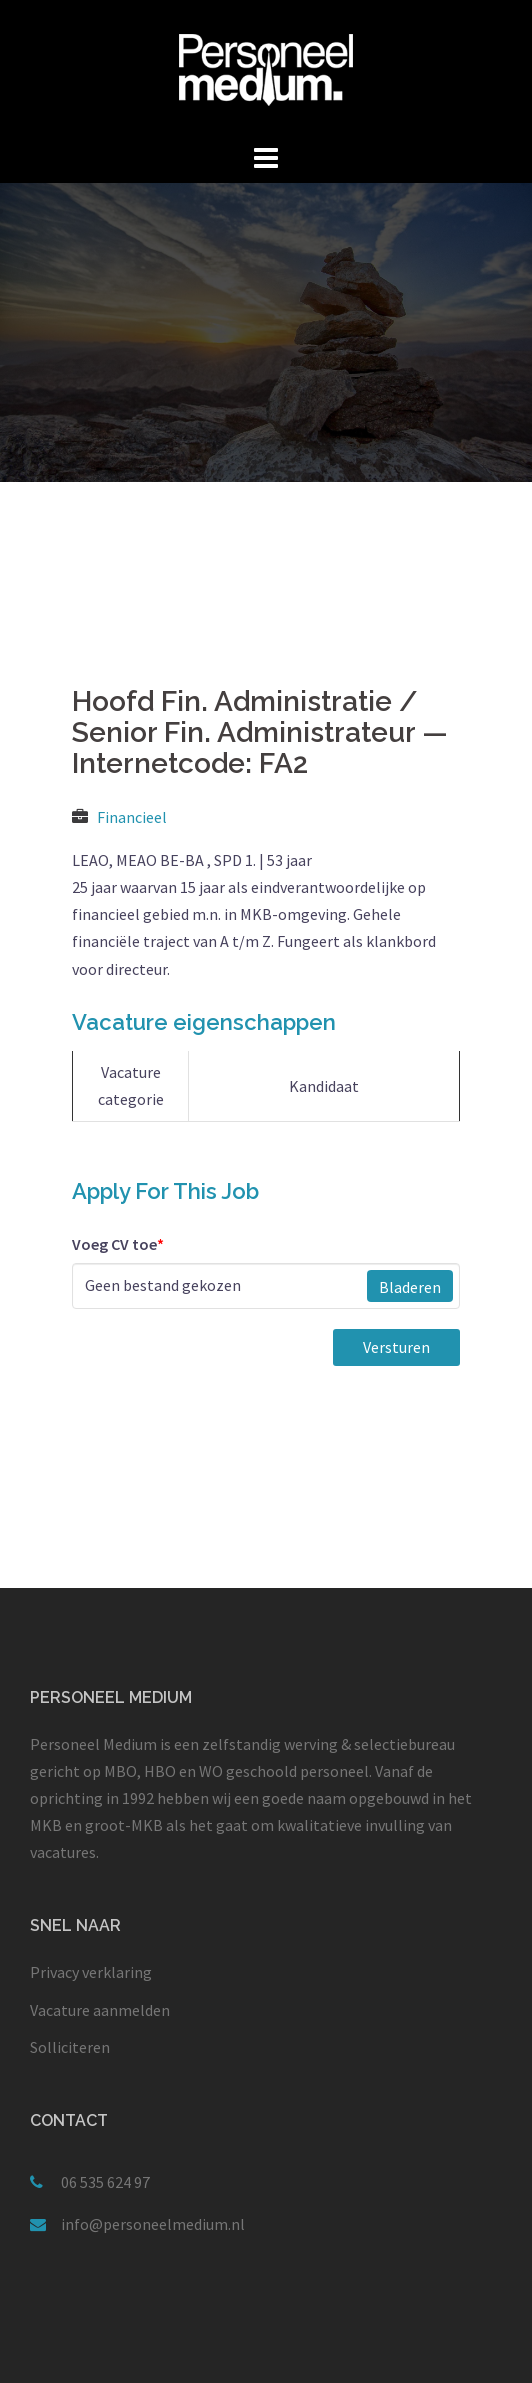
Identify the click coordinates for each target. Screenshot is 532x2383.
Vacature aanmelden (100, 2010)
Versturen (396, 1347)
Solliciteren (70, 2047)
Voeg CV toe (118, 1244)
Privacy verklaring (91, 1972)
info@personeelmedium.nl (153, 2224)
